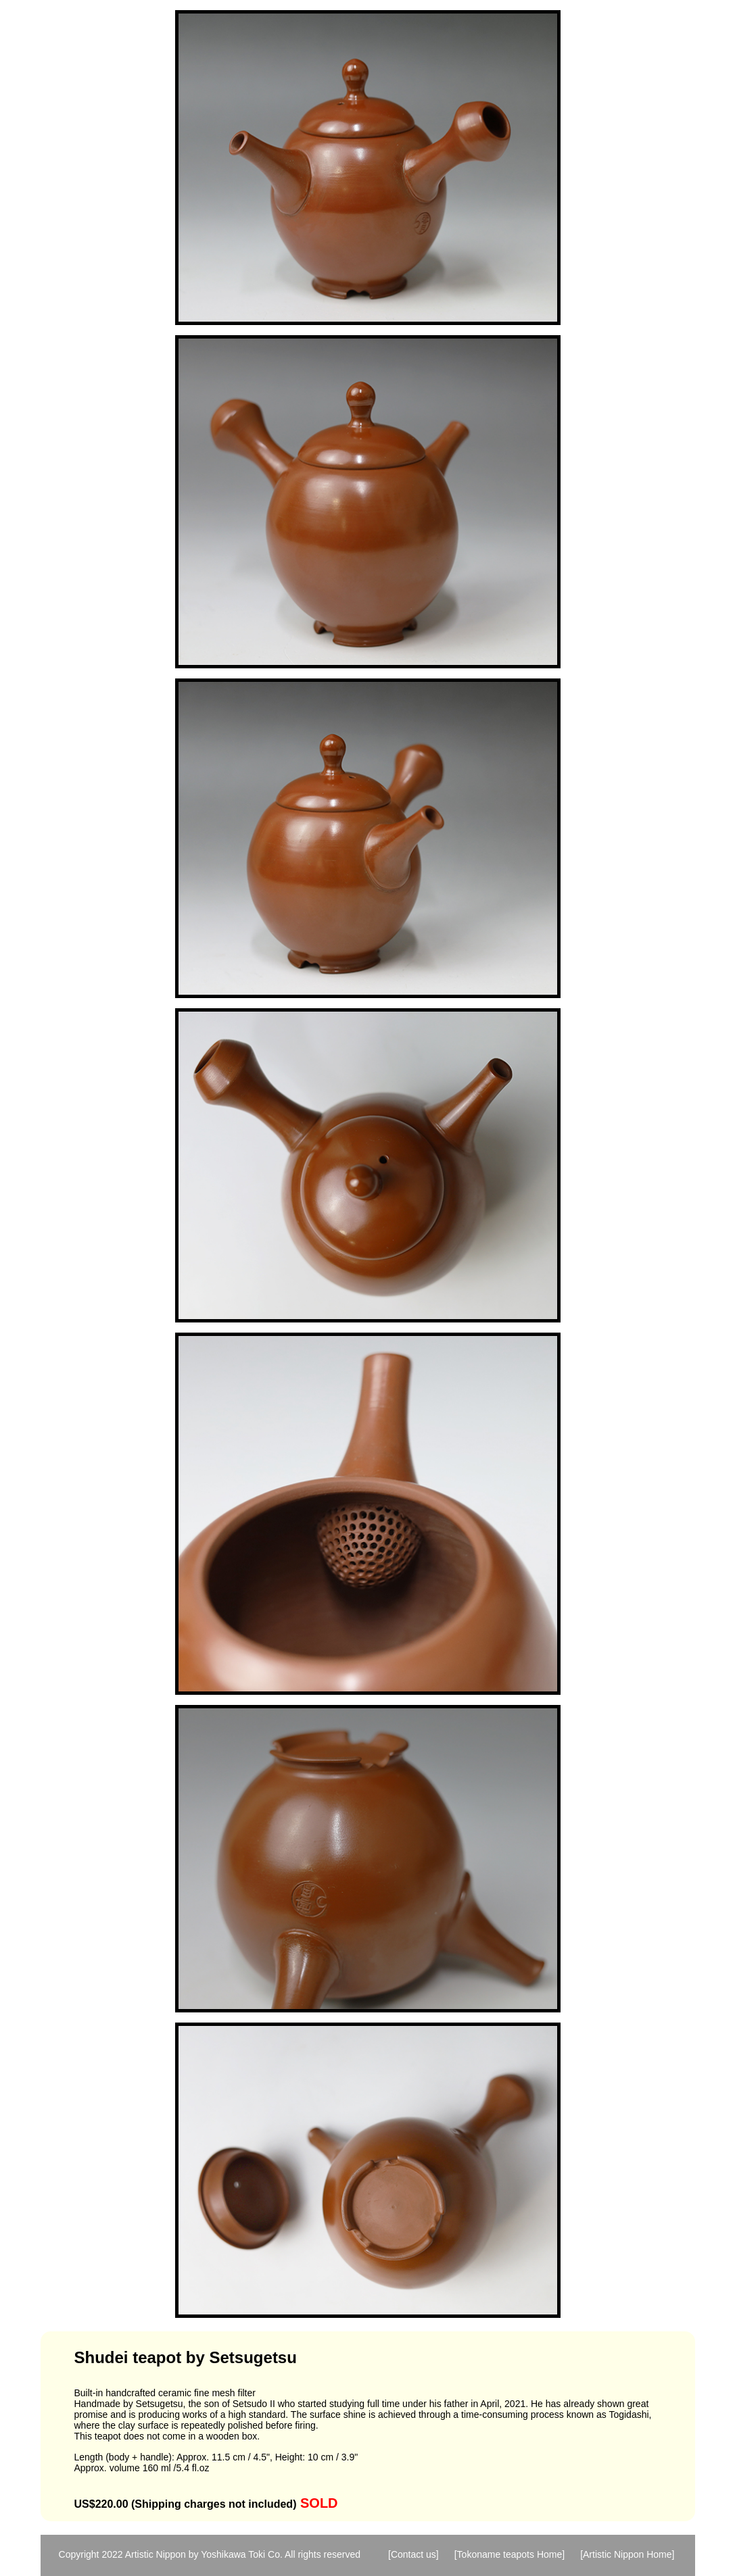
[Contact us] (413, 2554)
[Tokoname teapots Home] (509, 2554)
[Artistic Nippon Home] (627, 2554)
